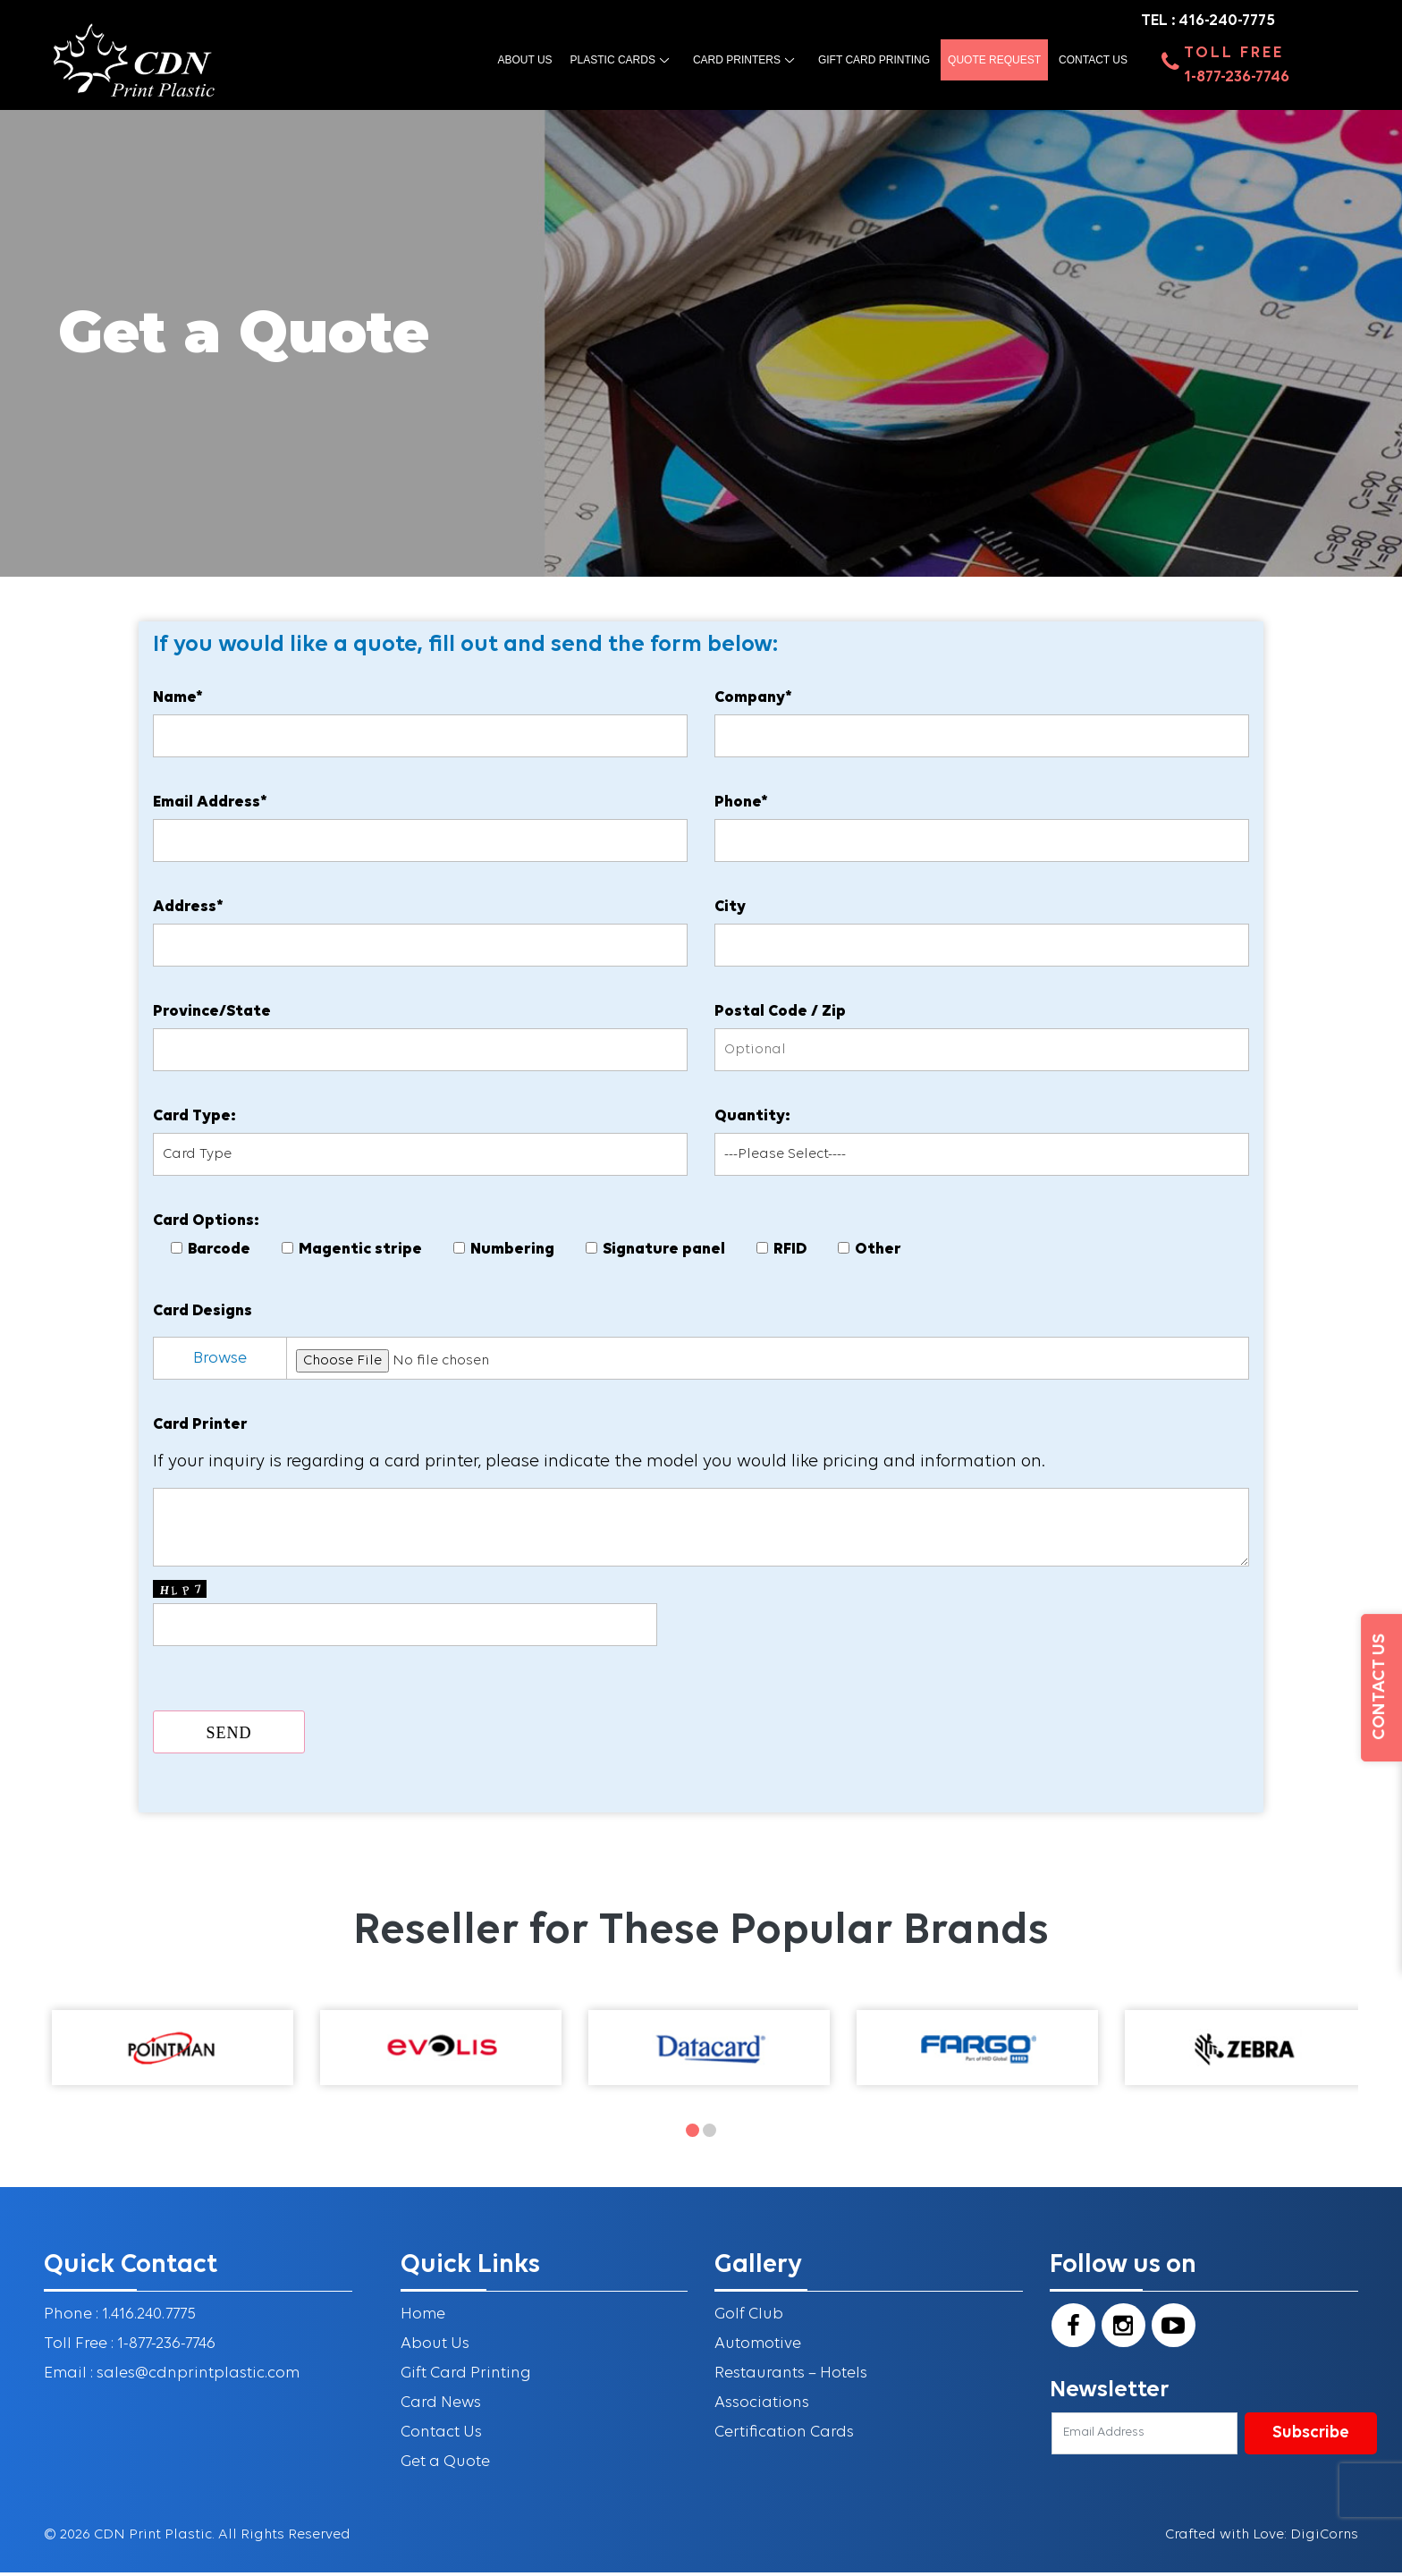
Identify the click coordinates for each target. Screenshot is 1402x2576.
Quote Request (994, 61)
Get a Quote (446, 2467)
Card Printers (737, 61)
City (730, 909)
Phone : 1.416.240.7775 (120, 2319)
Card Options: (208, 1223)
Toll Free (1234, 54)
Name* (180, 700)
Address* (190, 909)
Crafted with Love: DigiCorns (1261, 2538)
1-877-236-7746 (1236, 78)
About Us (435, 2349)
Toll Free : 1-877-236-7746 (129, 2349)
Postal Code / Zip (780, 1014)
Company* (753, 700)
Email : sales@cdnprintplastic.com (173, 2378)
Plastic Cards (612, 61)
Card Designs (204, 1313)
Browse (222, 1361)
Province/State (214, 1014)
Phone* (741, 805)
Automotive (758, 2349)
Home (423, 2319)
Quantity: (752, 1119)
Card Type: (196, 1119)
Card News (441, 2408)
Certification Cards (785, 2437)
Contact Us (1093, 61)
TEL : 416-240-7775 (1208, 21)
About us (524, 61)
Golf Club (748, 2319)
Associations (762, 2408)
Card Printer (202, 1427)
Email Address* (212, 805)
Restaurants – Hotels (791, 2378)
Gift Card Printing (874, 61)
